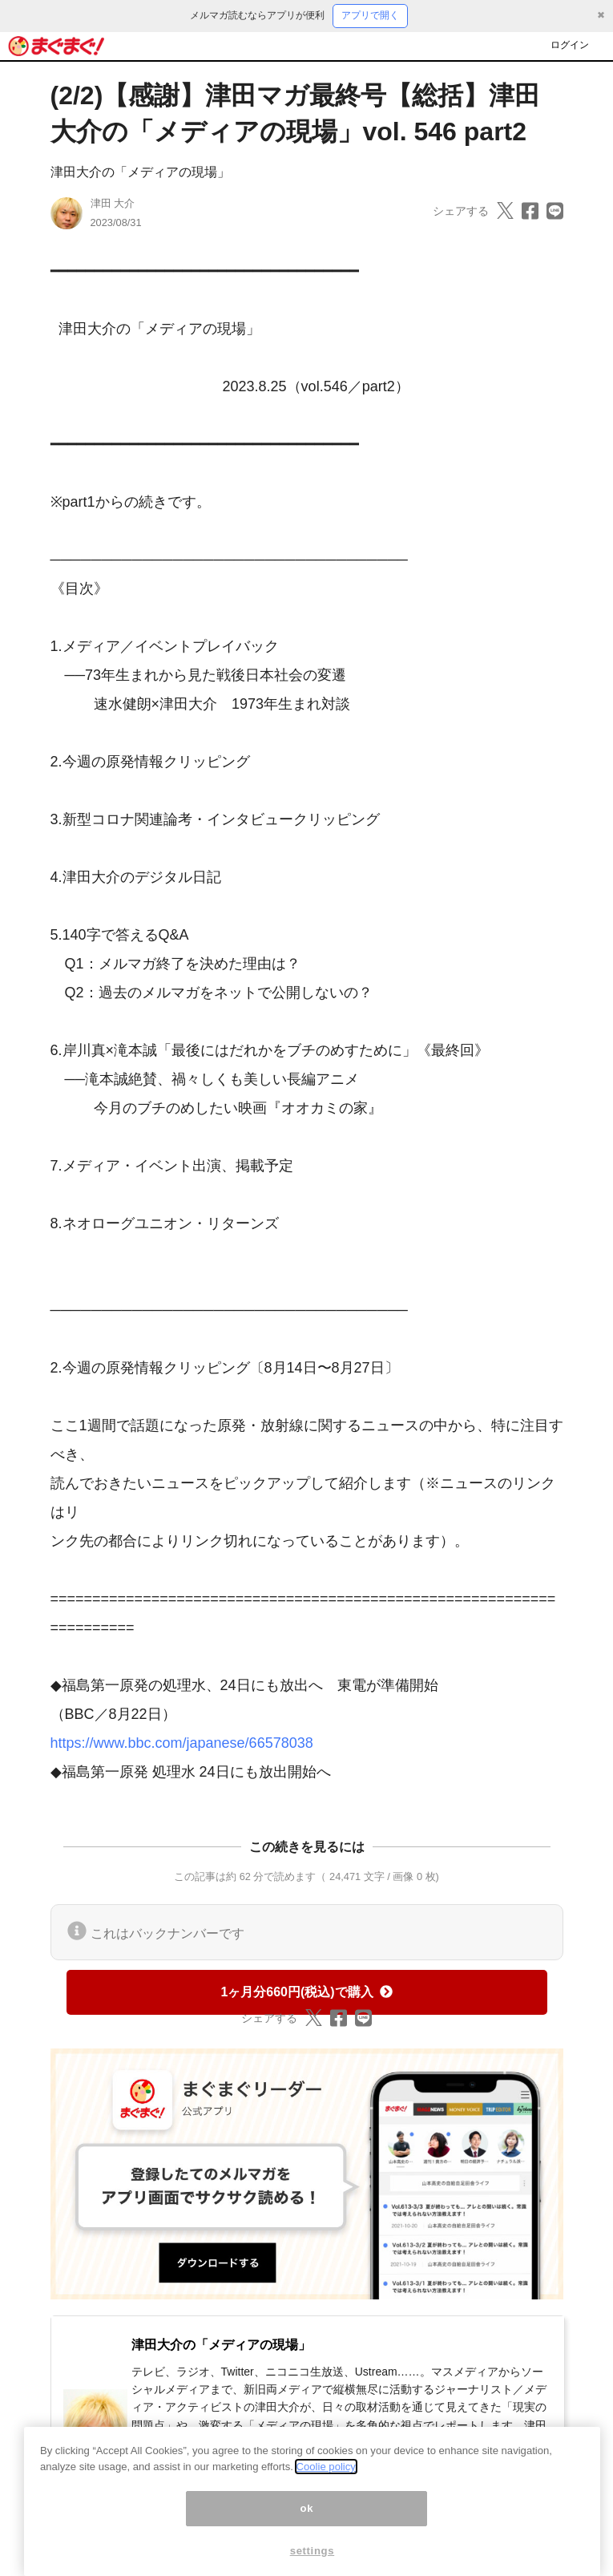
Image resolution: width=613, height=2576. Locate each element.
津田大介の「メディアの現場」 (140, 172)
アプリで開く (370, 15)
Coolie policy (326, 2482)
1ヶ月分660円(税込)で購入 (306, 1992)
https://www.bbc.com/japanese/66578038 (181, 1743)
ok (307, 2523)
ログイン (569, 45)
